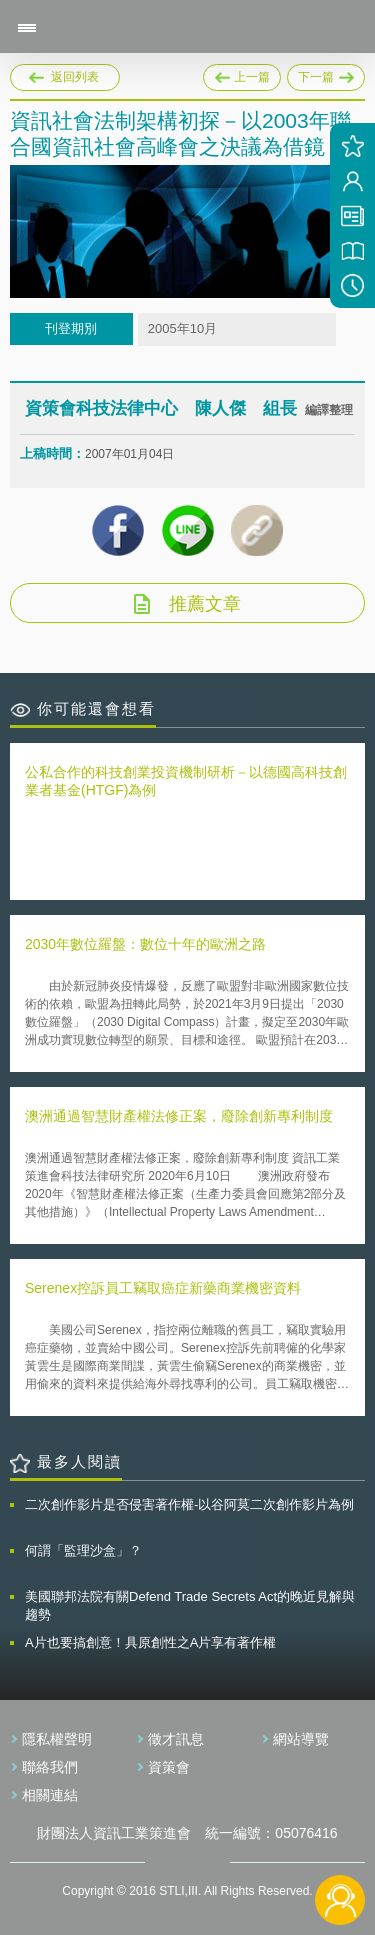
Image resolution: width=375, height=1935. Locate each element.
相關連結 (50, 1795)
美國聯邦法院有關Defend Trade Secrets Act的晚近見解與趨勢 (190, 1605)
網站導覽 (301, 1739)
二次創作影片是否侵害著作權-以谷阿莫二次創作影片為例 (189, 1504)
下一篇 (326, 74)
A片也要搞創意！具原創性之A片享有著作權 (150, 1642)
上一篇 (242, 74)
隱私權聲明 (57, 1739)
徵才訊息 (176, 1739)
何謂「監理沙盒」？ (83, 1550)
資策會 (169, 1767)
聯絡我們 (50, 1767)
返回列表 (75, 77)
